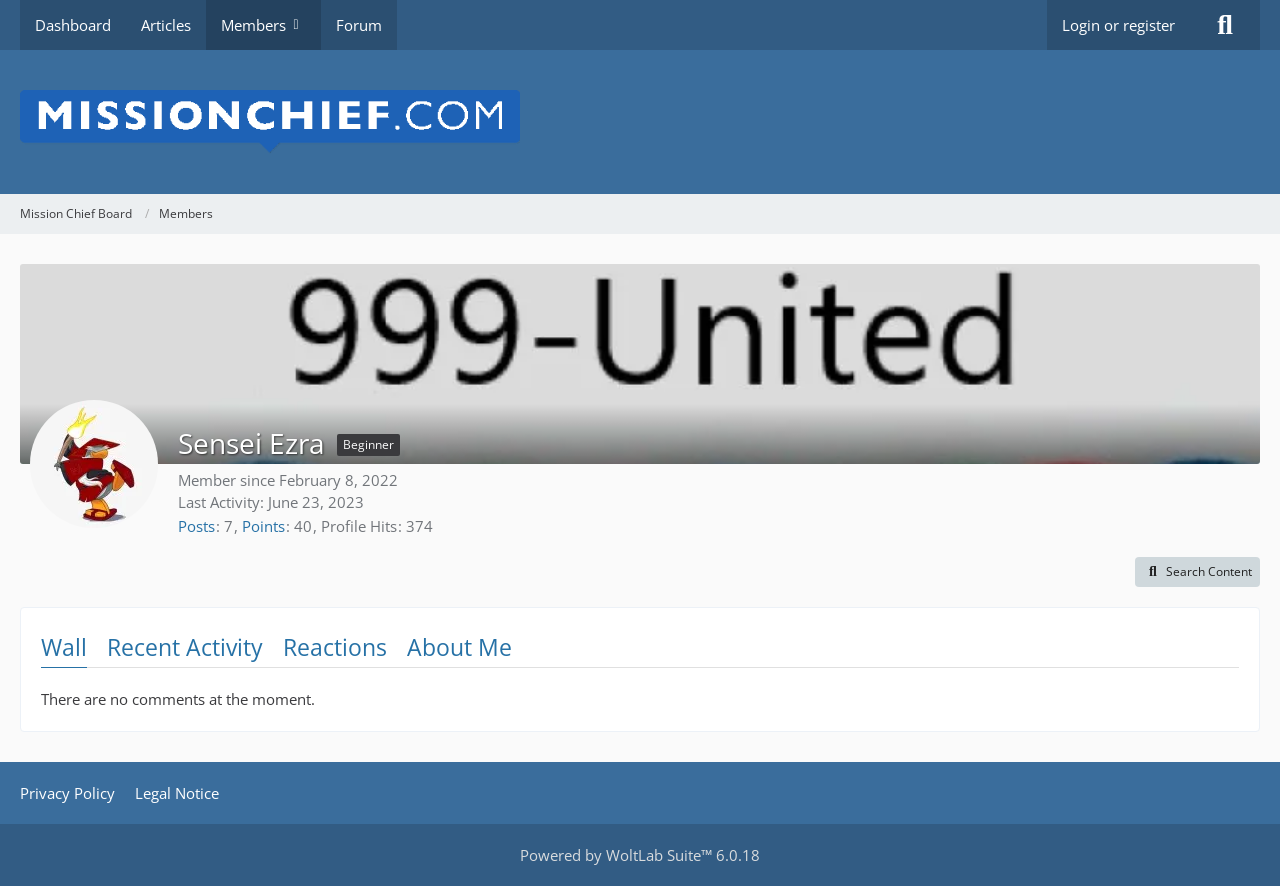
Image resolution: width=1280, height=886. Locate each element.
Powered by (640, 855)
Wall (64, 647)
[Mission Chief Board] (640, 122)
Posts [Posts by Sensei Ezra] (196, 526)
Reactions (335, 647)
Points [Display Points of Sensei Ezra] (263, 526)
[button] (1197, 572)
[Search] (1225, 25)
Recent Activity (185, 647)
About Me (459, 647)
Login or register (1118, 25)
